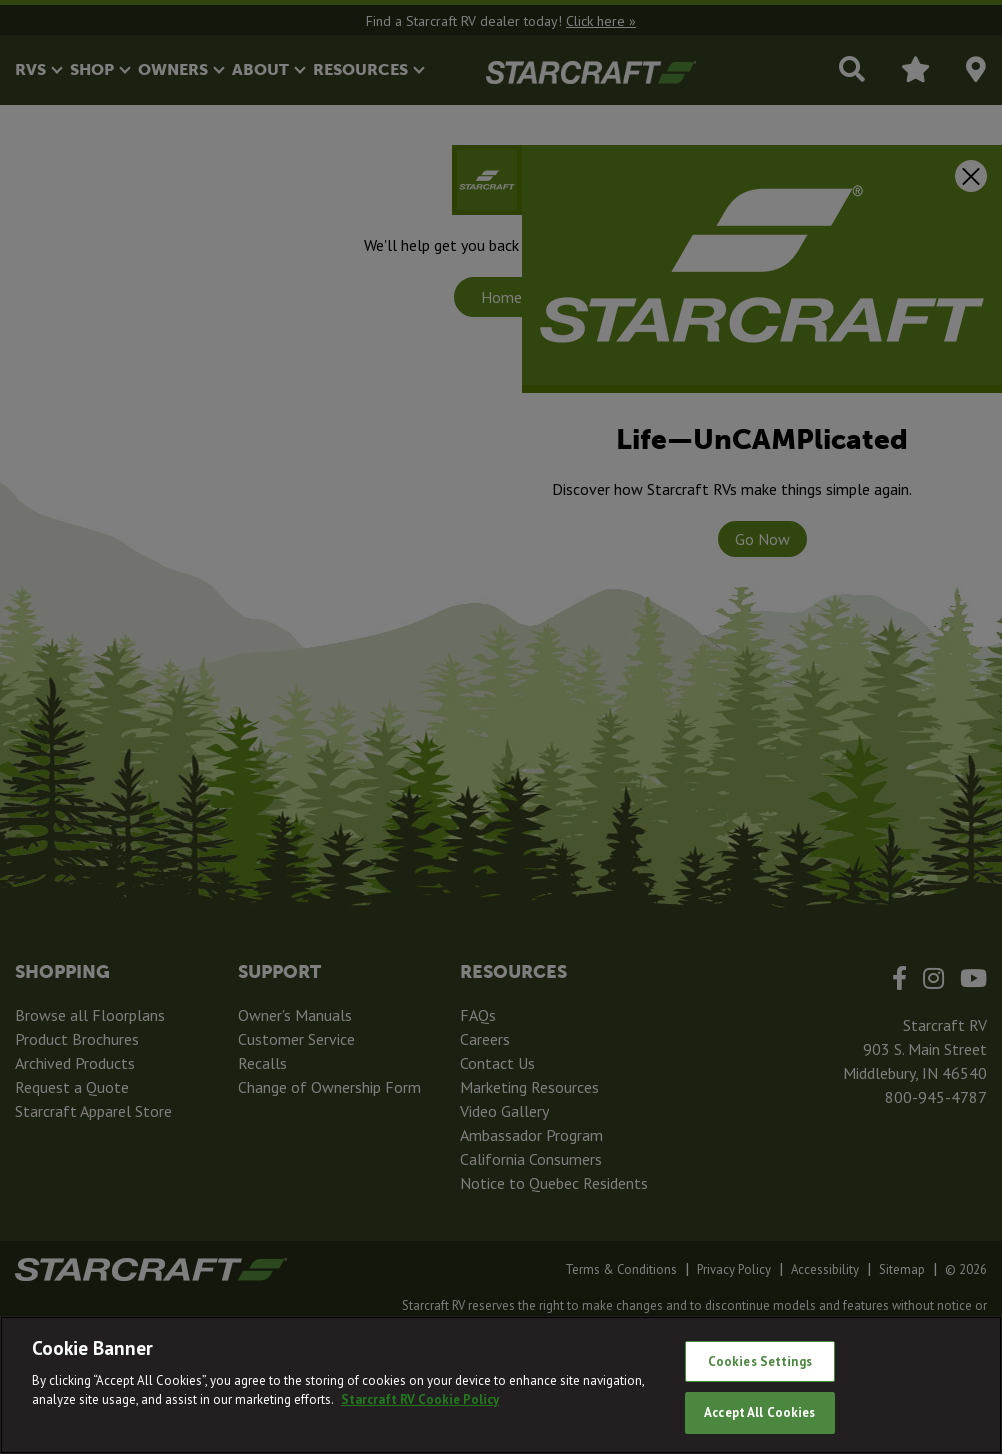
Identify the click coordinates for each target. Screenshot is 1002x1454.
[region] (501, 1385)
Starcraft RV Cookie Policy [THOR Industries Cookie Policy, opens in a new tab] (420, 1399)
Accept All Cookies (759, 1412)
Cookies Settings (760, 1361)
